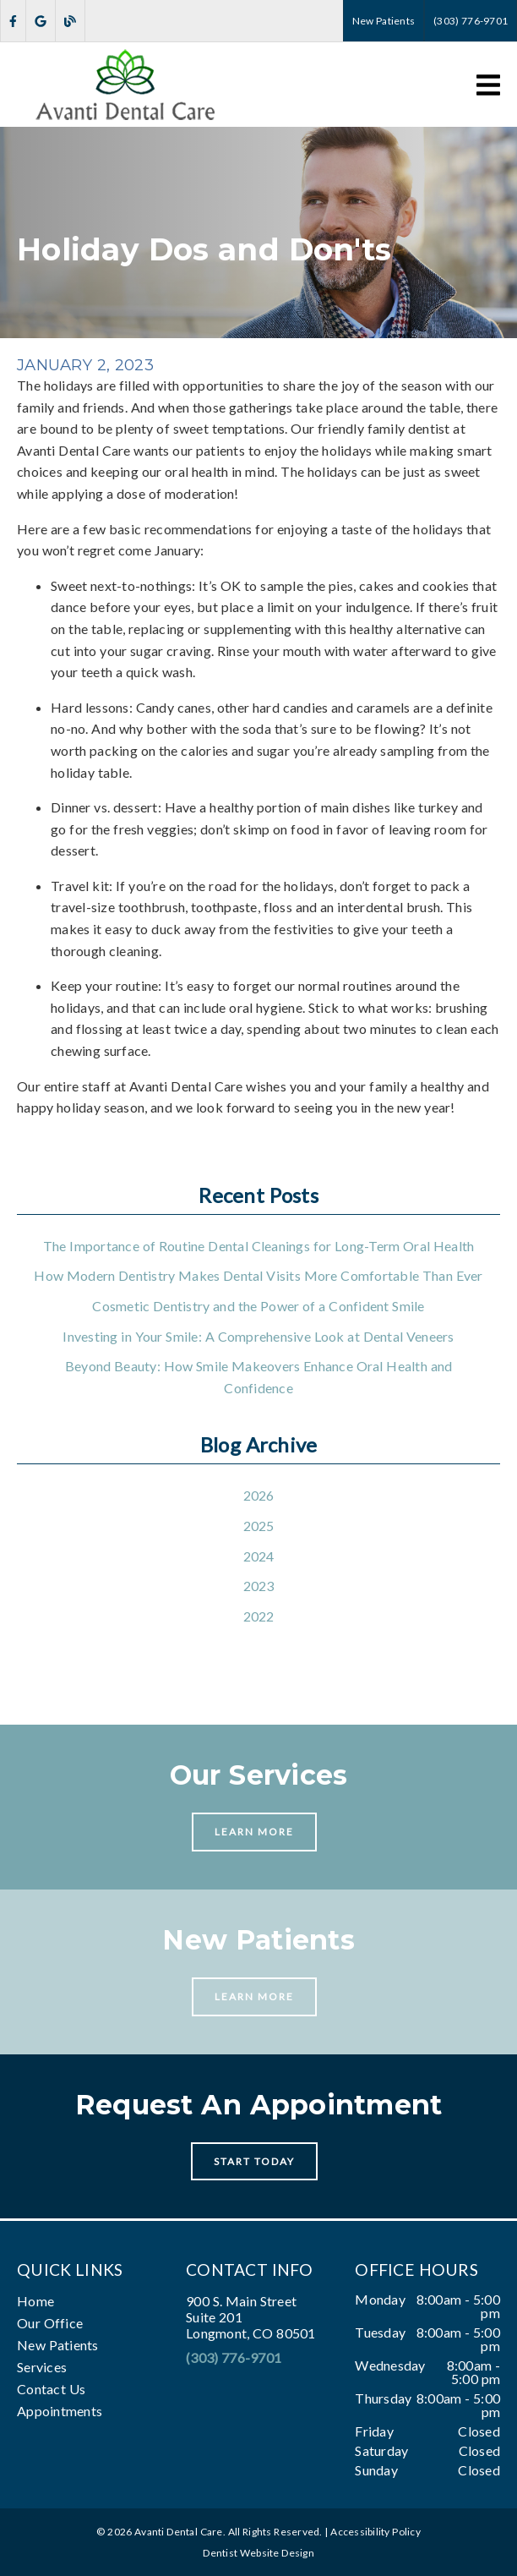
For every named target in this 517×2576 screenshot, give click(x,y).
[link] (13, 21)
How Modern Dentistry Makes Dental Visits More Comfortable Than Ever (258, 1275)
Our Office (50, 2323)
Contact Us (51, 2389)
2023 (259, 1586)
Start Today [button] (255, 2161)
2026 (259, 1495)
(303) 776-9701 (233, 2357)
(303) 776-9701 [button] (470, 20)
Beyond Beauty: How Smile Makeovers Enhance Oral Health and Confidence (259, 1377)
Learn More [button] (255, 1831)
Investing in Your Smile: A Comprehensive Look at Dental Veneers (258, 1336)
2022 (259, 1616)
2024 (259, 1556)
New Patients (58, 2345)
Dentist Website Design (258, 2552)
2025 (259, 1526)
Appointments (59, 2411)
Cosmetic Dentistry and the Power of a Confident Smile (258, 1306)
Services (42, 2367)
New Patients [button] (384, 20)
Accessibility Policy (375, 2531)
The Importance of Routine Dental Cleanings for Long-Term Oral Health (259, 1246)
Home (35, 2301)
